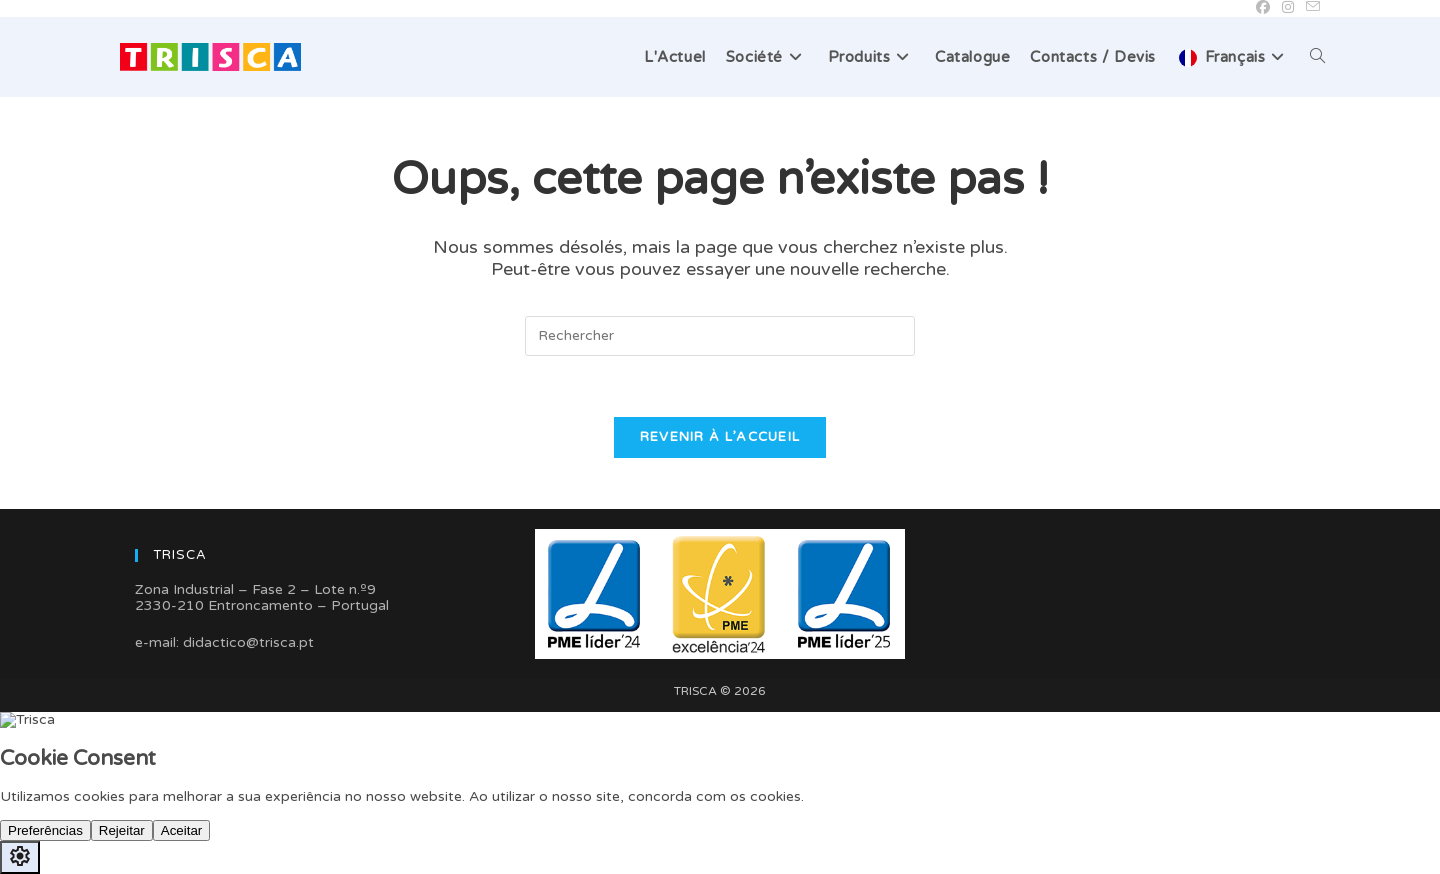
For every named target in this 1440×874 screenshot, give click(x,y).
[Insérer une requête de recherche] (720, 336)
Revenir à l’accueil (720, 437)
